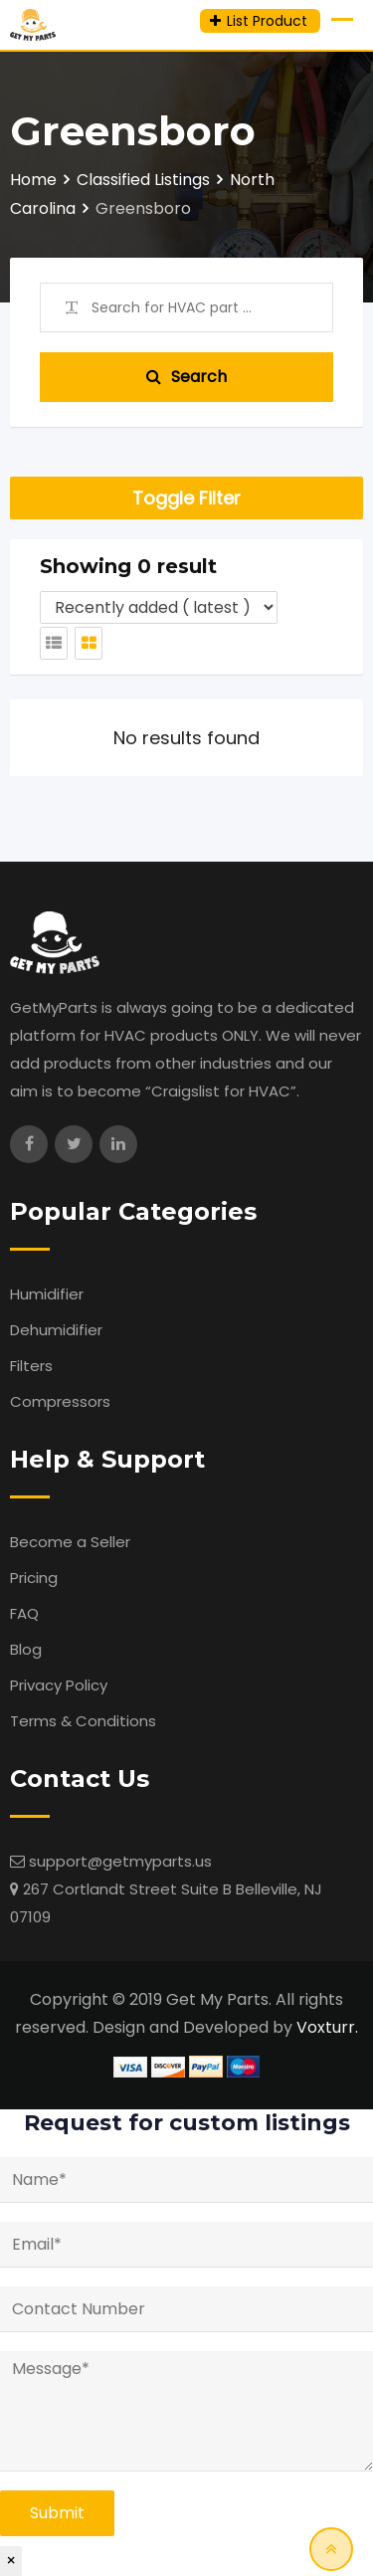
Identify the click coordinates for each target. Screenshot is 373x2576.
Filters (31, 1365)
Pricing (34, 1577)
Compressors (60, 1401)
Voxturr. (327, 2027)
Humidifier (47, 1294)
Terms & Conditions (83, 1720)
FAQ (24, 1613)
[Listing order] (159, 607)
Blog (26, 1649)
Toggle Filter (186, 498)
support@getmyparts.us (120, 1861)
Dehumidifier (56, 1329)
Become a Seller (70, 1541)
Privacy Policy (58, 1685)
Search (186, 376)
